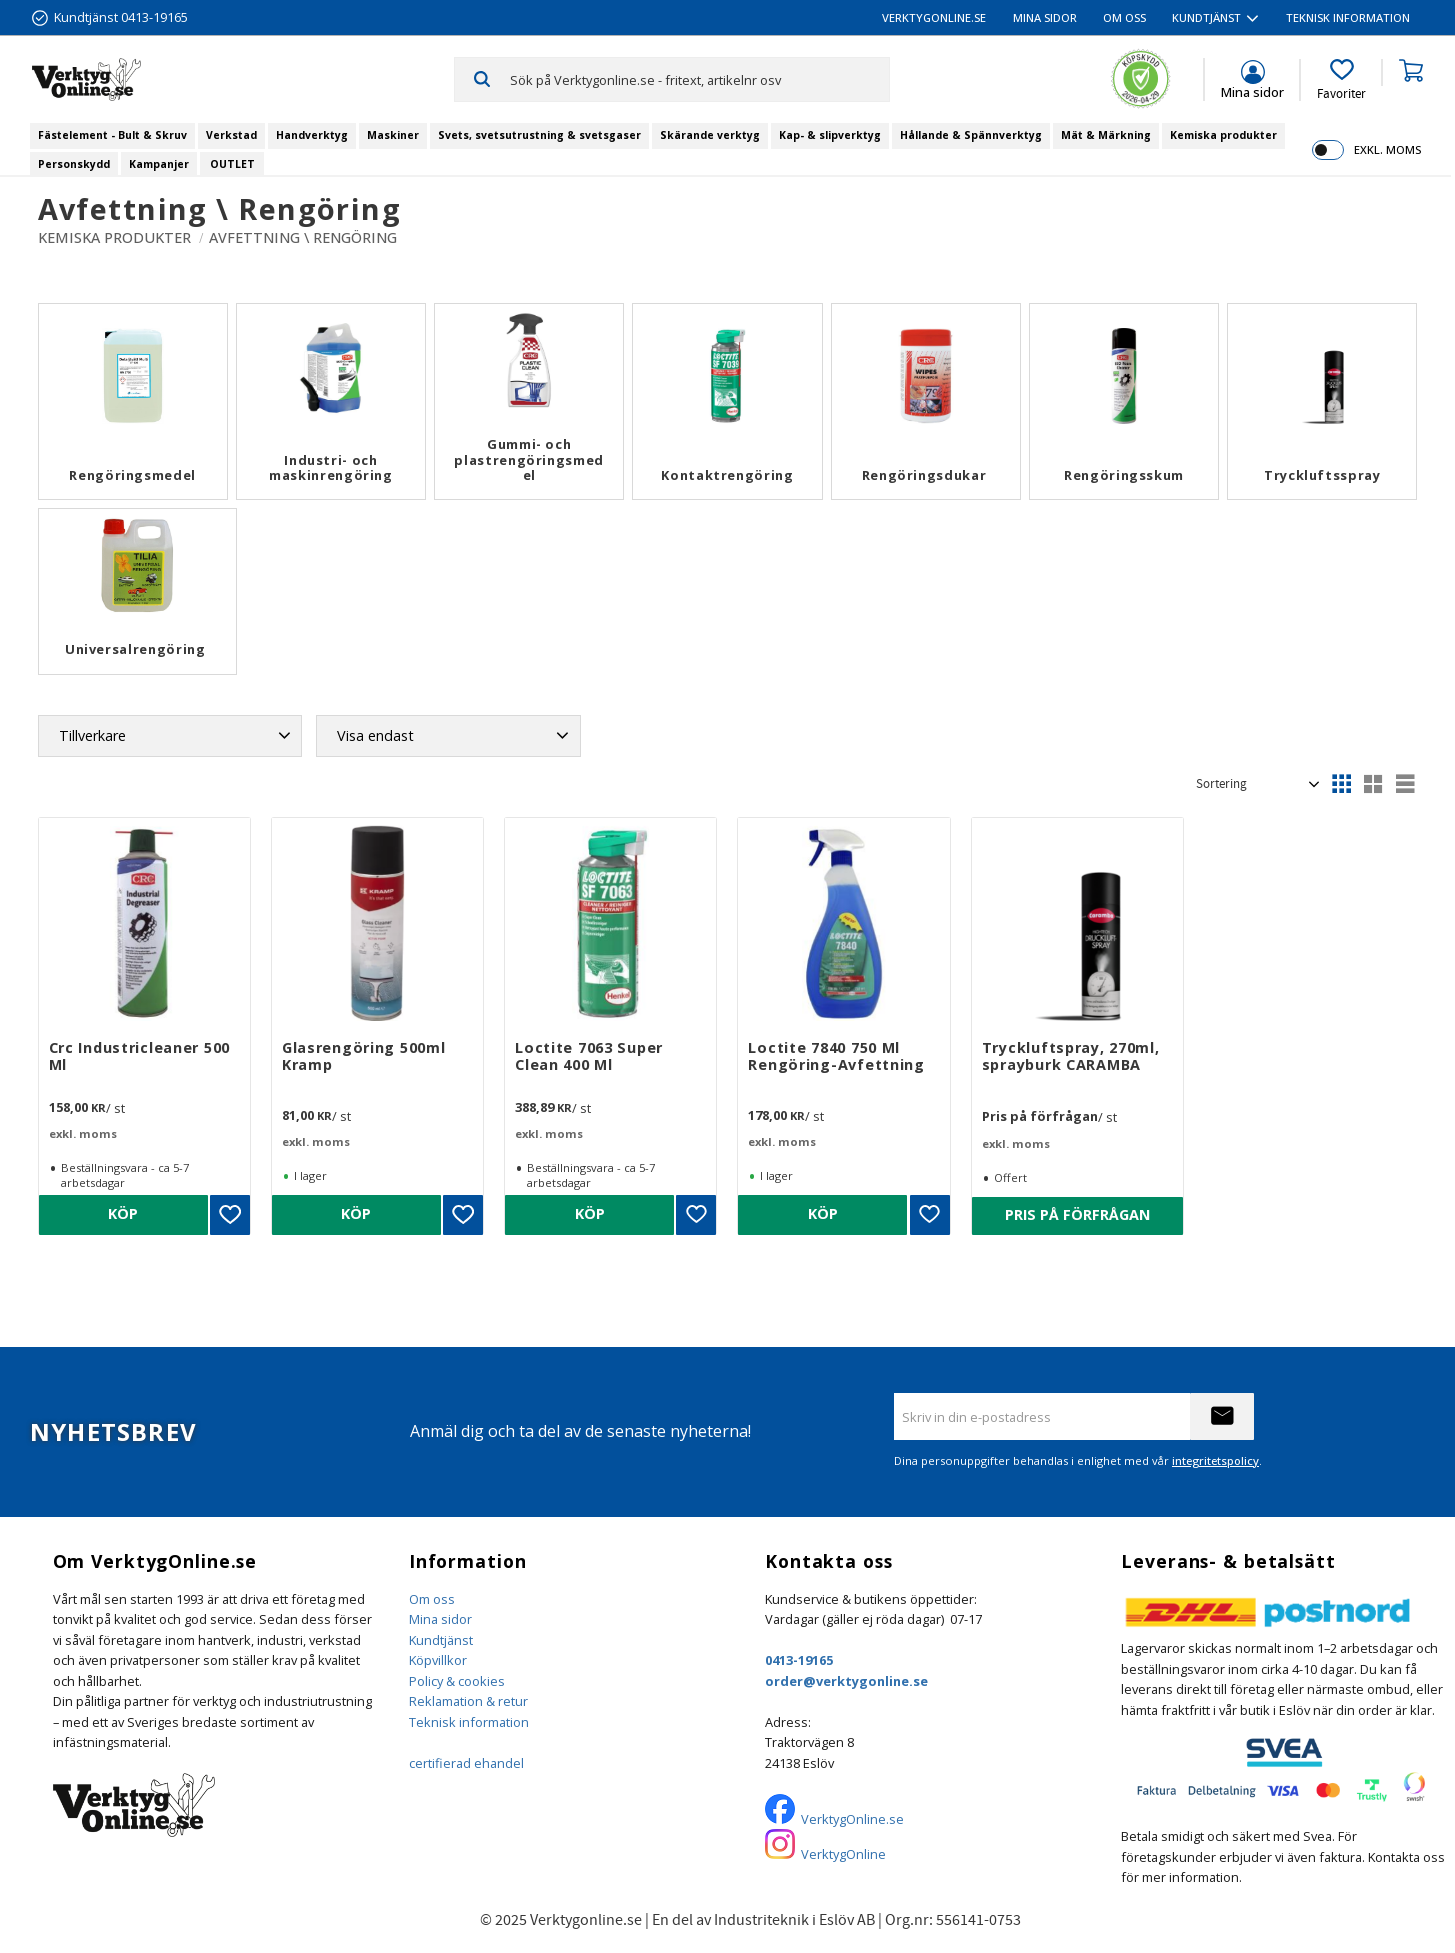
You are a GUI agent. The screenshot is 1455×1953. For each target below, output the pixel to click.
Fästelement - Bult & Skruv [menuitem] (112, 135)
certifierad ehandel (466, 1763)
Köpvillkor (438, 1660)
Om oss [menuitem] (1124, 17)
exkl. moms (1387, 149)
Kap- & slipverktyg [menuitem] (830, 135)
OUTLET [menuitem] (232, 164)
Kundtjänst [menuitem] (1206, 17)
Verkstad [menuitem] (231, 135)
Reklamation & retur (468, 1701)
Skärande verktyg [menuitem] (710, 135)
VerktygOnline (843, 1854)
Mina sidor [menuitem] (1045, 17)
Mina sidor (440, 1619)
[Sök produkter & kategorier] (700, 79)
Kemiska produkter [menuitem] (1223, 135)
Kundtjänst (441, 1640)
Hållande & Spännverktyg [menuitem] (971, 135)
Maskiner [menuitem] (393, 135)
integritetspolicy (1215, 1460)
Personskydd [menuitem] (74, 164)
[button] (1341, 80)
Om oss (432, 1599)
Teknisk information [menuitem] (1348, 17)
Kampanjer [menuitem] (159, 164)
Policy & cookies (457, 1681)
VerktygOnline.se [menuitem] (934, 17)
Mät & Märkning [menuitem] (1106, 135)
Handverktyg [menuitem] (312, 135)
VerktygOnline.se (852, 1819)
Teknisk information (469, 1722)
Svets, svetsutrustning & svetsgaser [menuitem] (539, 135)
